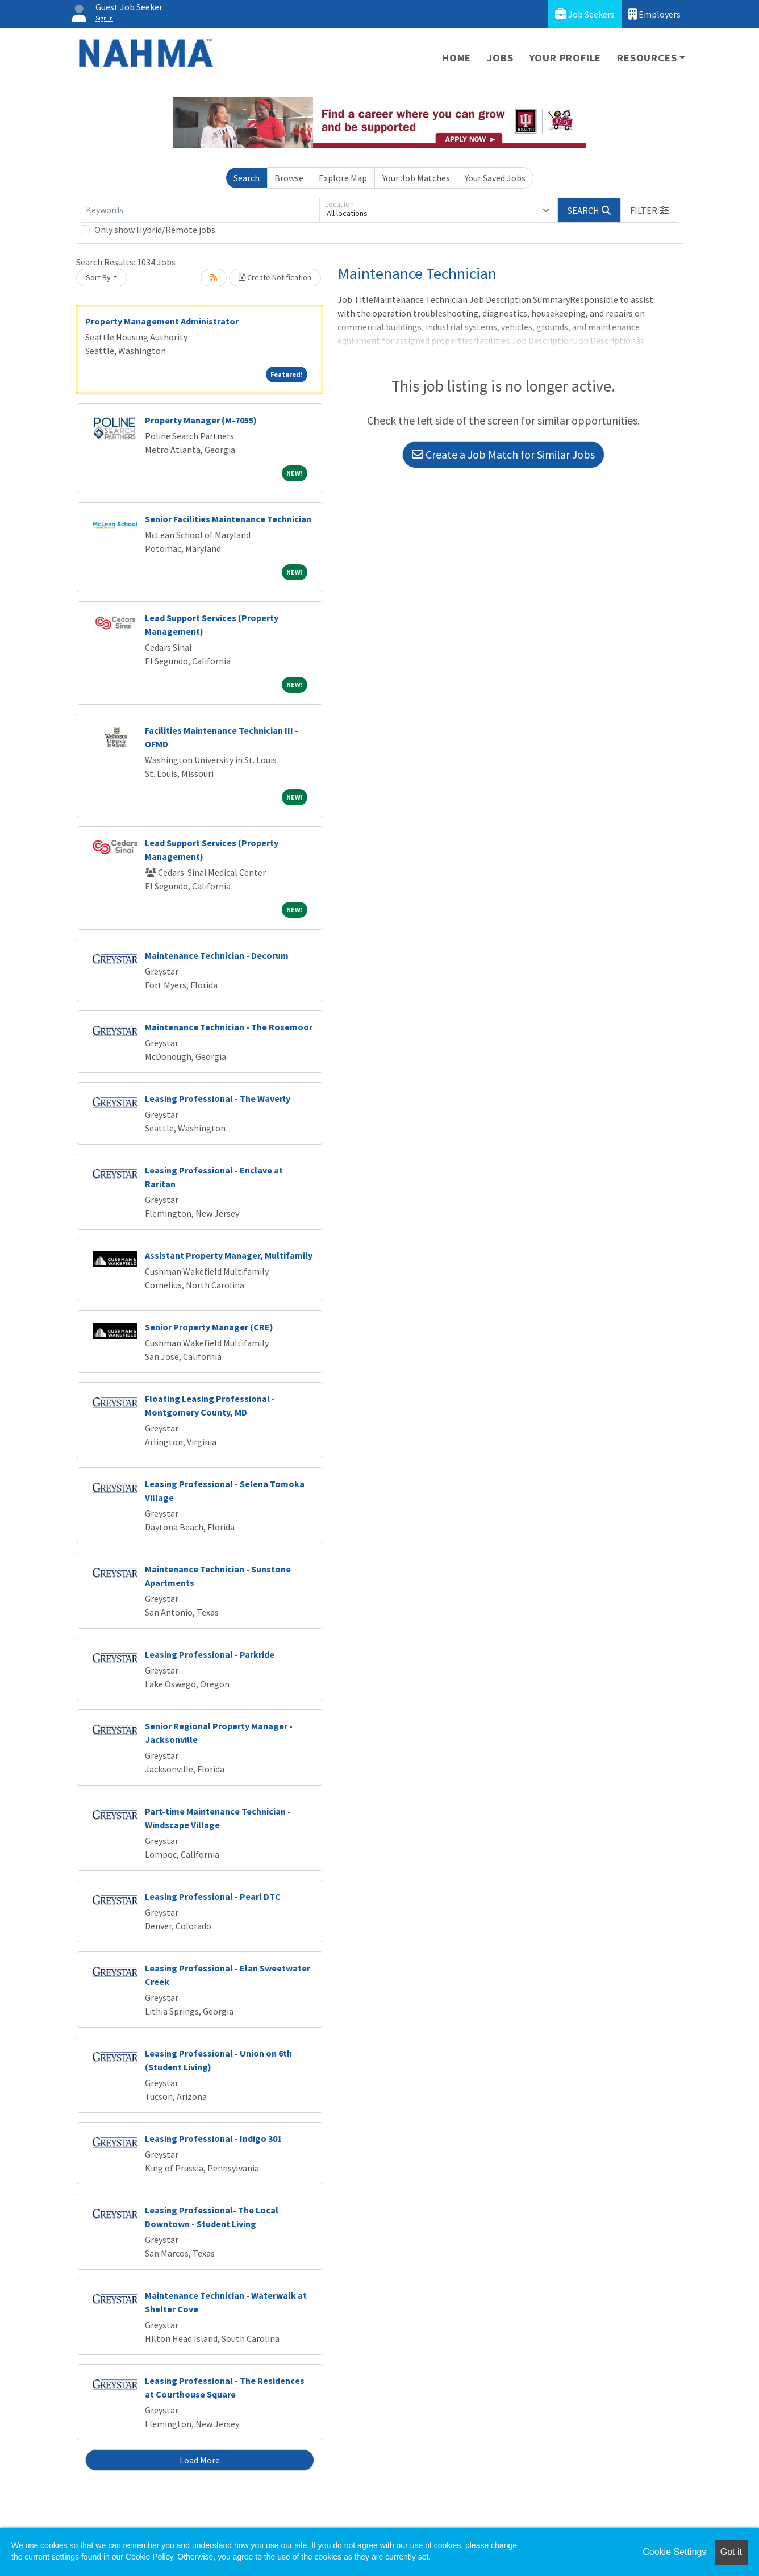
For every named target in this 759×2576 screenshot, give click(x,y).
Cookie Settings (674, 2552)
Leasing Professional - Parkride (209, 1654)
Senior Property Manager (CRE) (209, 1327)
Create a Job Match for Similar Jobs (503, 454)
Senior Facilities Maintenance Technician (228, 519)
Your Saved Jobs (495, 178)
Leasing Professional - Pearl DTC (213, 1896)
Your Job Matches (416, 178)
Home (456, 57)
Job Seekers (585, 14)
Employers (654, 14)
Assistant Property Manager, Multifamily (228, 1255)
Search (246, 178)
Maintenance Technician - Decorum (217, 955)
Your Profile (565, 57)
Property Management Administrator (162, 321)
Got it (731, 2552)
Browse (288, 178)
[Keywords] (200, 210)
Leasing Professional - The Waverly (217, 1098)
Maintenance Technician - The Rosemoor (228, 1027)
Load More (200, 2460)
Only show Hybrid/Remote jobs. (155, 229)
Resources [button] (647, 57)
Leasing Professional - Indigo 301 (213, 2138)
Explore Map (343, 178)
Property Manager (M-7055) (201, 420)
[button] (649, 210)
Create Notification (275, 277)
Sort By (98, 277)
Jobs (500, 57)
